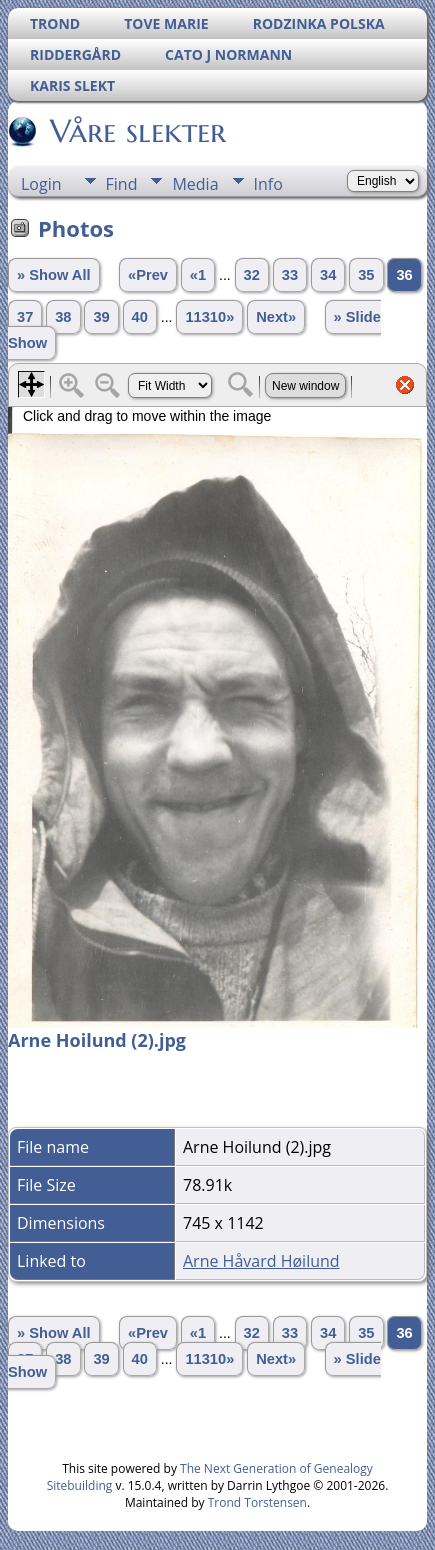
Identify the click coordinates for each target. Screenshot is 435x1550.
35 (366, 275)
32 (252, 275)
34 (328, 275)
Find (122, 184)
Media (195, 184)
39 (101, 317)
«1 (198, 275)
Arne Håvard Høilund (261, 1261)
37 (25, 317)
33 (290, 275)
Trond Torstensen (257, 1502)
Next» (276, 317)
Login (41, 184)
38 (63, 317)
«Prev (148, 275)
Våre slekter (136, 131)
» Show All (54, 275)
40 (140, 317)
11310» (209, 317)
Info (268, 184)
